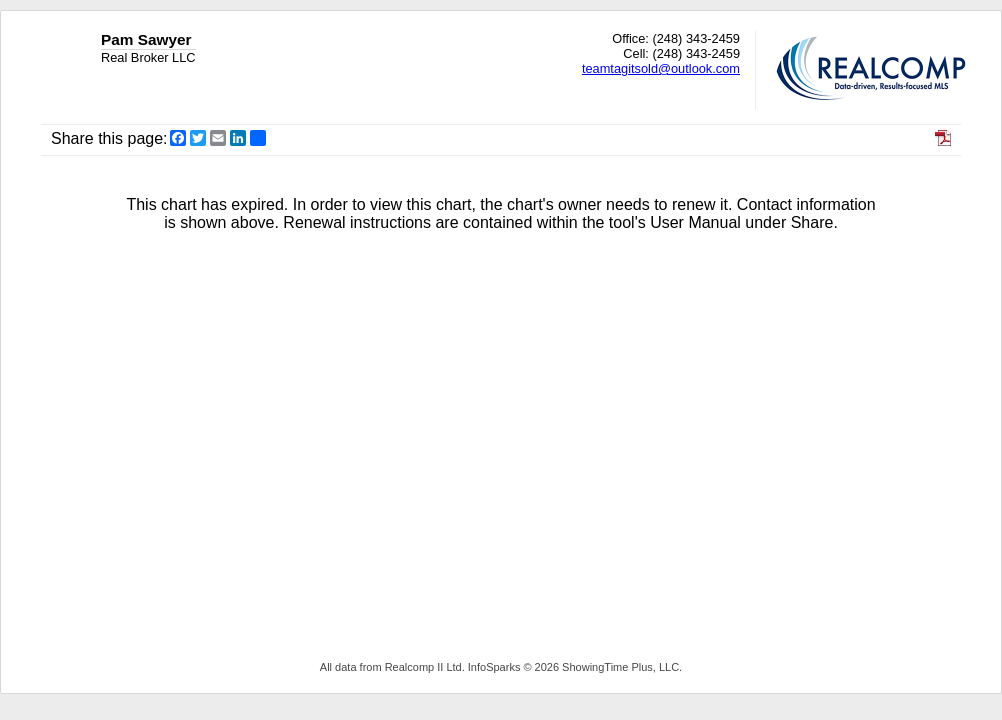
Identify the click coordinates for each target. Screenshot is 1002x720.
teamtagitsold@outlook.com (661, 68)
